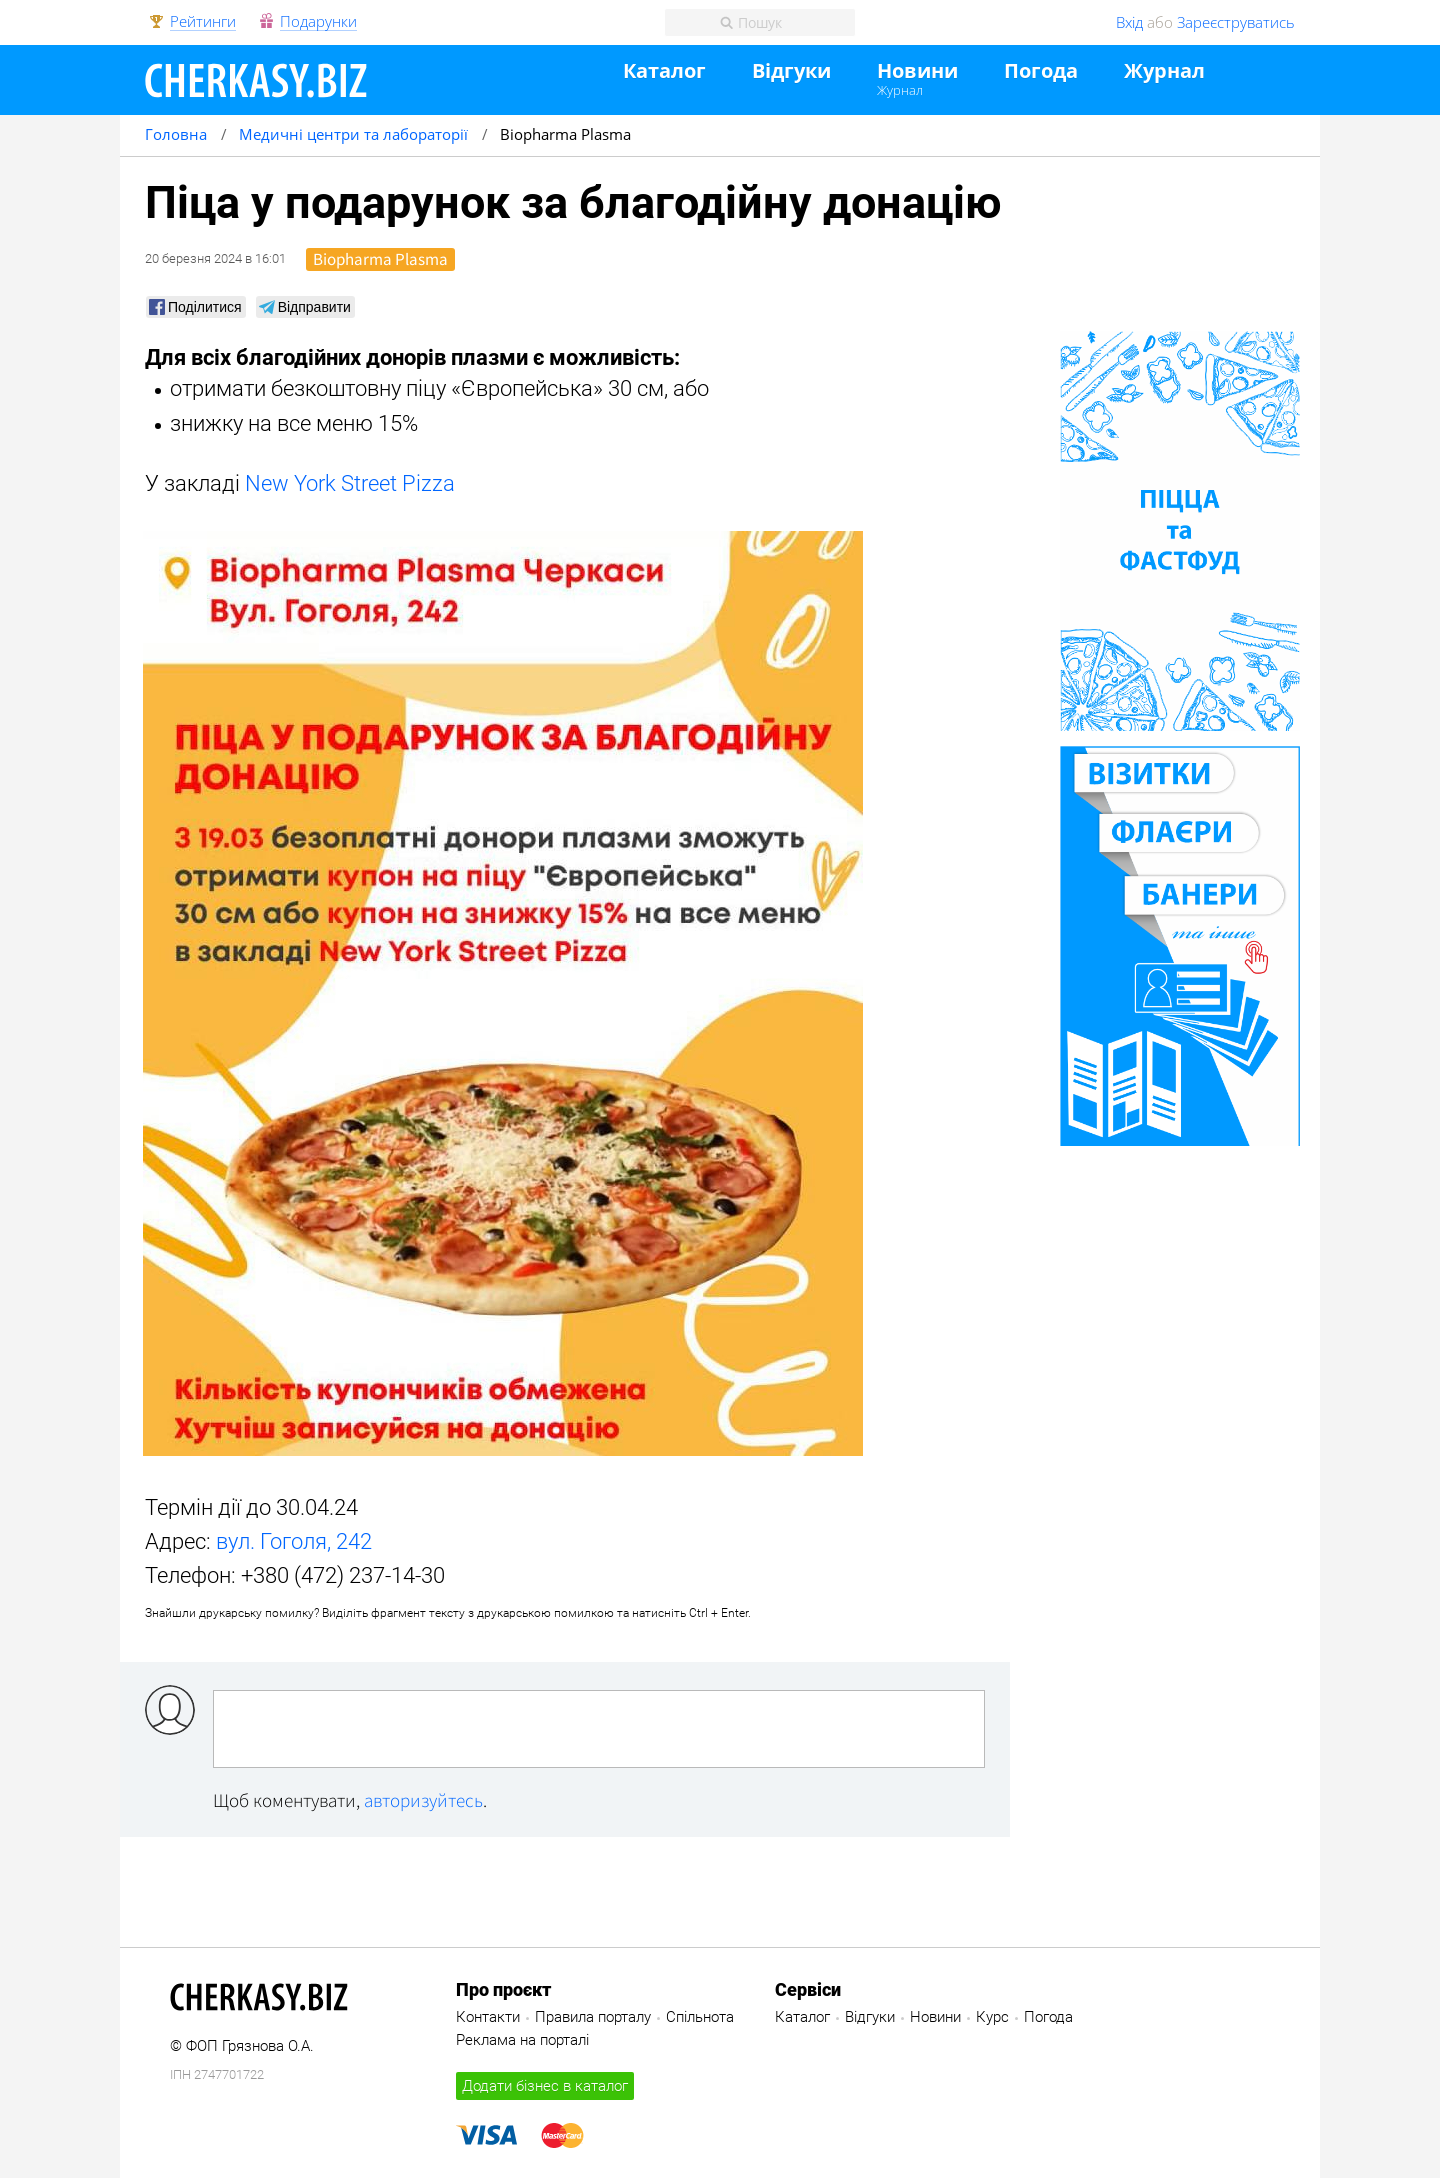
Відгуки (791, 71)
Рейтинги (203, 22)
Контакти (488, 2017)
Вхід (1129, 22)
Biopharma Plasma (380, 259)
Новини (917, 71)
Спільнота (700, 2017)
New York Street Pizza (350, 483)
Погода (1041, 71)
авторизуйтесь (423, 1800)
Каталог (664, 71)
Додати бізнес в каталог (545, 2086)
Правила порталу (593, 2017)
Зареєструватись (1236, 22)
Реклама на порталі (522, 2040)
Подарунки (318, 22)
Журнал (900, 90)
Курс (992, 2017)
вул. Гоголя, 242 (294, 1541)
